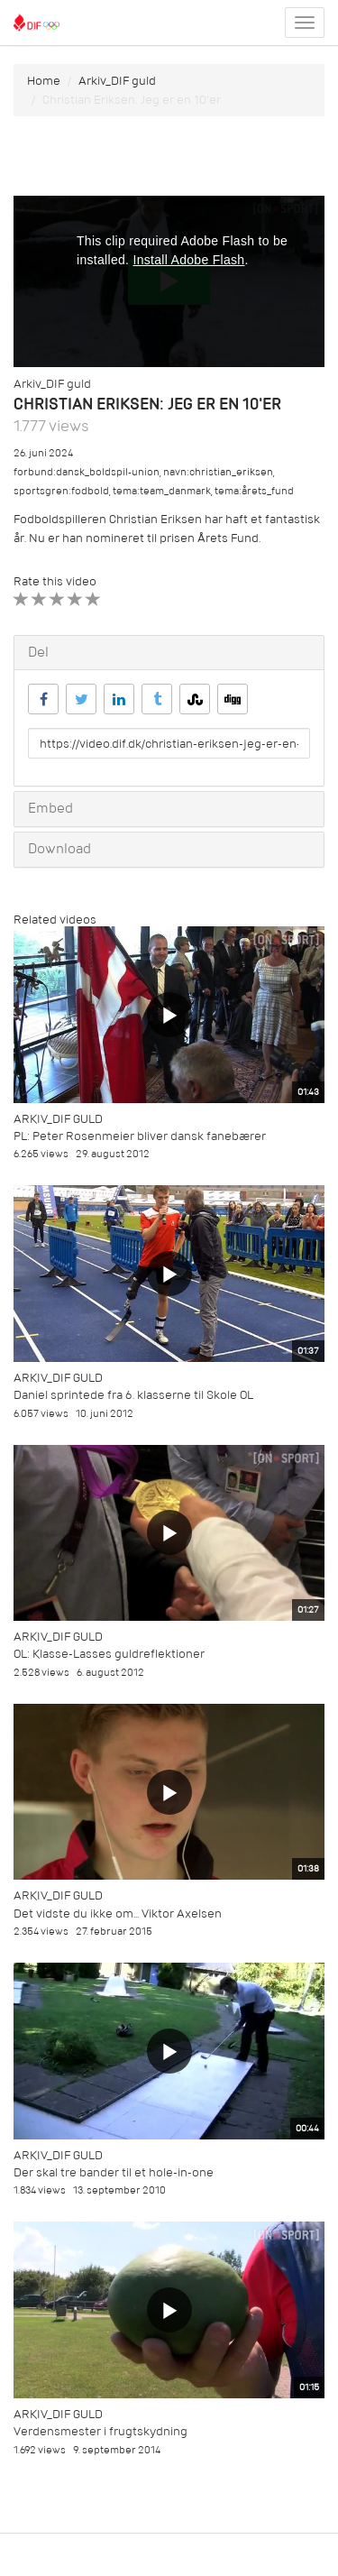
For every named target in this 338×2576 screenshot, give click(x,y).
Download (59, 849)
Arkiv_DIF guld (117, 80)
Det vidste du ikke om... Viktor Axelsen (118, 1913)
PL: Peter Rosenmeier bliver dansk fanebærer (140, 1136)
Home (43, 80)
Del (38, 652)
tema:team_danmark (162, 491)
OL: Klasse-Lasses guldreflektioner (109, 1653)
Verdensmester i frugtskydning (100, 2431)
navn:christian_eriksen (218, 472)
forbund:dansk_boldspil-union (87, 472)
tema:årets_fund (254, 491)
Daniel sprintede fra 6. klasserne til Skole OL (133, 1394)
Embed (50, 808)
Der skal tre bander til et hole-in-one (114, 2172)
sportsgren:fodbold (61, 491)
